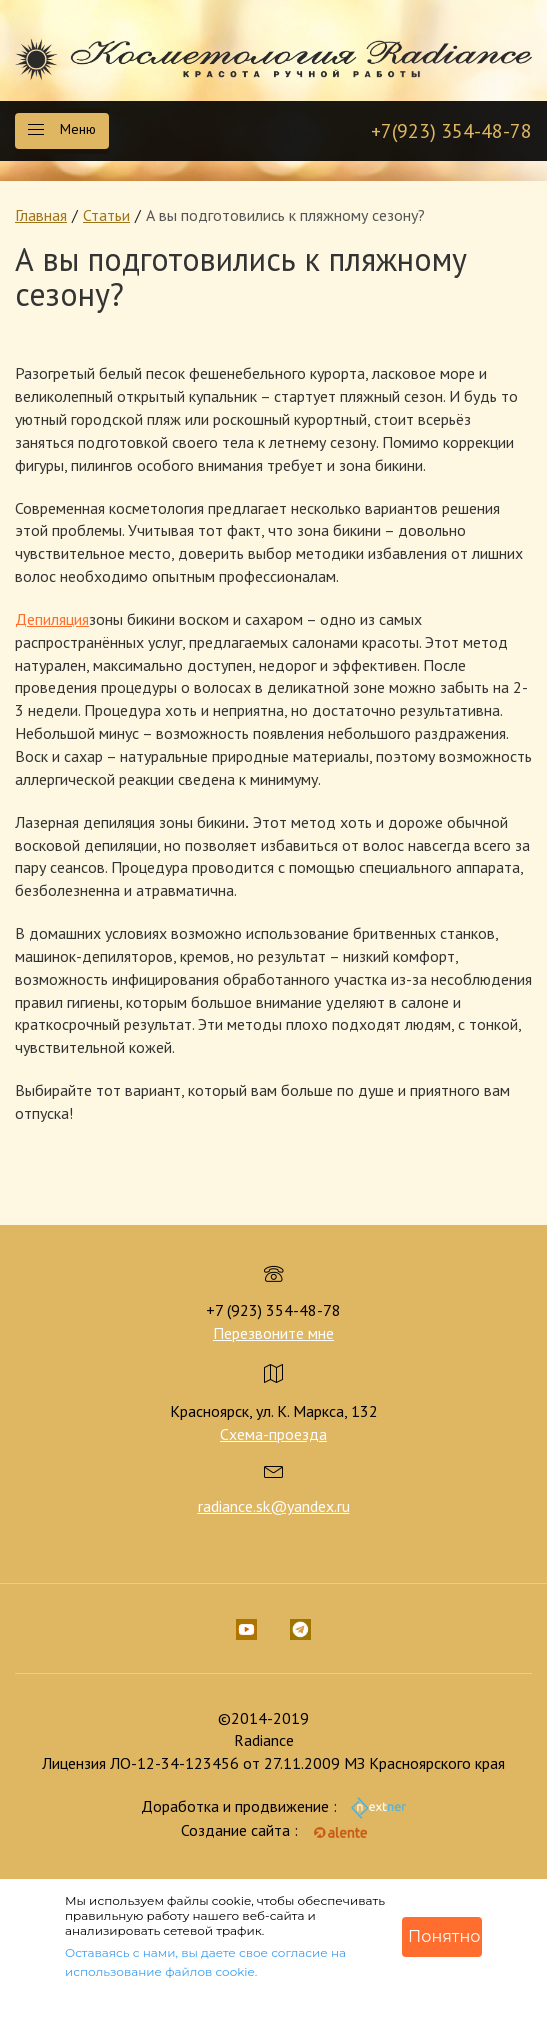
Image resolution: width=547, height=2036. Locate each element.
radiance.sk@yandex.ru (274, 1506)
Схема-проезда (273, 1434)
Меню (62, 129)
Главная (41, 215)
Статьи (106, 215)
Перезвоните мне (273, 1333)
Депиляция (52, 619)
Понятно (444, 1936)
